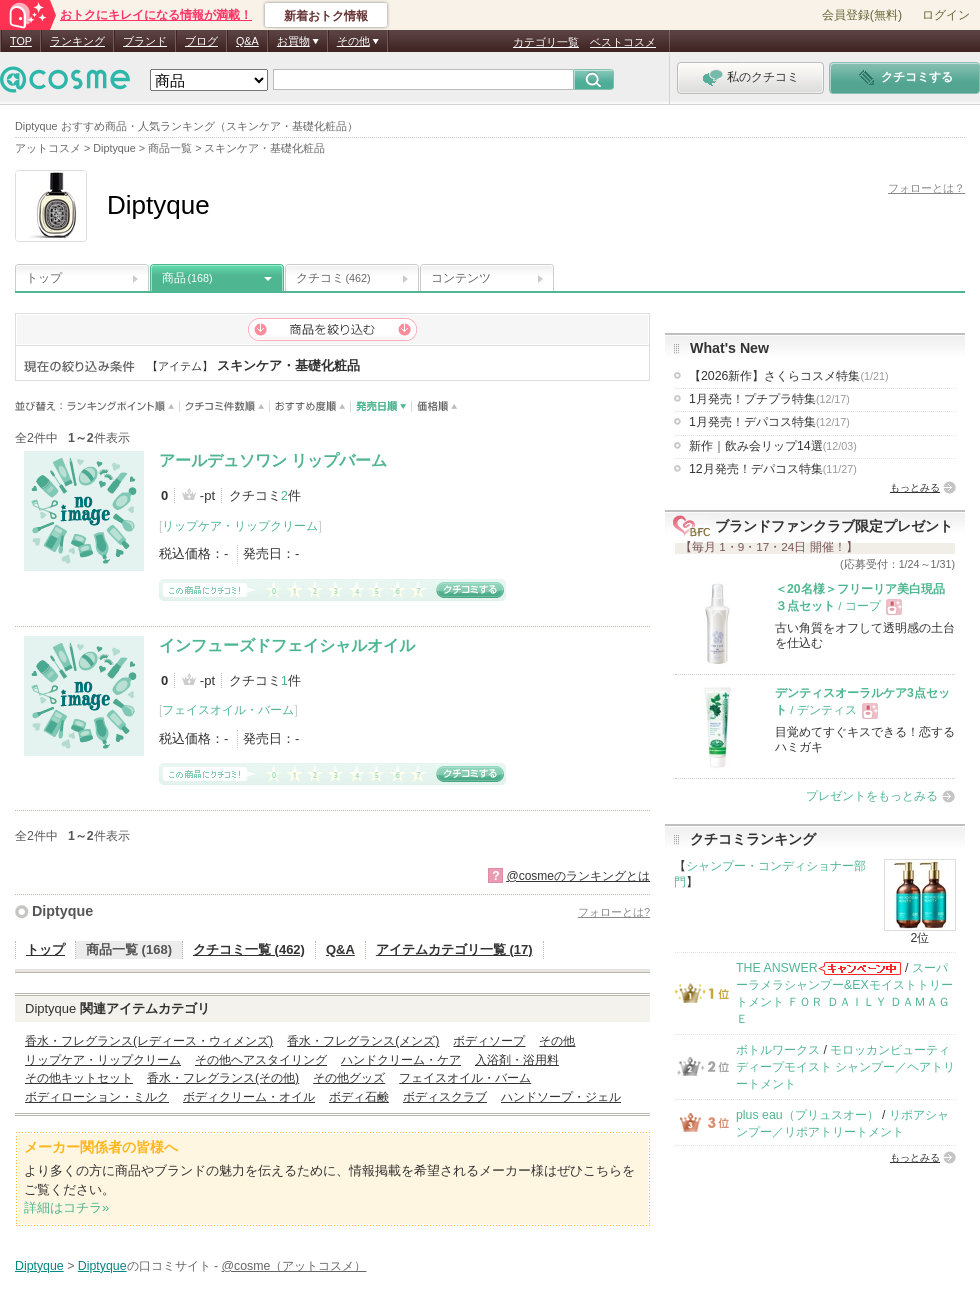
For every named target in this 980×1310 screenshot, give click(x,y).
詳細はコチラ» (66, 1207)
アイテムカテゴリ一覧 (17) (454, 949)
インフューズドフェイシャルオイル (287, 645)
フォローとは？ (926, 188)
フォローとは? (614, 912)
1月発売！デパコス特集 (769, 422)
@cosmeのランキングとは (578, 876)
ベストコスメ (623, 42)
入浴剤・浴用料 (517, 1060)
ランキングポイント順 (123, 406)
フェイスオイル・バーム (228, 710)
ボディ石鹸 (359, 1097)
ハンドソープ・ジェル (561, 1097)
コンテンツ (461, 278)
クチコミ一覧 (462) (249, 949)
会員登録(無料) (862, 15)
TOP (21, 41)
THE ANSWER (777, 968)
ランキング (77, 41)
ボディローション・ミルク (97, 1097)
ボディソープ (489, 1041)
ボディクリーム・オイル (249, 1097)
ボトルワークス (778, 1050)
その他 (557, 1041)
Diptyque (62, 911)
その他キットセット (79, 1078)
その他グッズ (349, 1078)
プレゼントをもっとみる (872, 796)
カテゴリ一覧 (546, 42)
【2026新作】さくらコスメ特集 (789, 376)
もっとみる (915, 487)
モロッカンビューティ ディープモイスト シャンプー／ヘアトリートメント (845, 1067)
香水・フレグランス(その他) (223, 1078)
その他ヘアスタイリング (261, 1060)
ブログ (201, 41)
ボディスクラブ (445, 1097)
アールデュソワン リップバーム (273, 460)
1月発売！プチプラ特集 (769, 399)
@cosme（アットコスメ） (294, 1266)
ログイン (946, 15)
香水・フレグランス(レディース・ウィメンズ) (149, 1041)
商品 (187, 278)
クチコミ (333, 278)
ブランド (145, 41)
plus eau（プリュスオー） (807, 1115)
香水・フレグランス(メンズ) (363, 1041)
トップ (44, 278)
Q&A (247, 41)
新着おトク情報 (326, 16)
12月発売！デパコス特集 (773, 469)
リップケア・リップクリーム (240, 526)
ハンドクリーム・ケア (401, 1060)
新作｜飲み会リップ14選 (773, 446)
